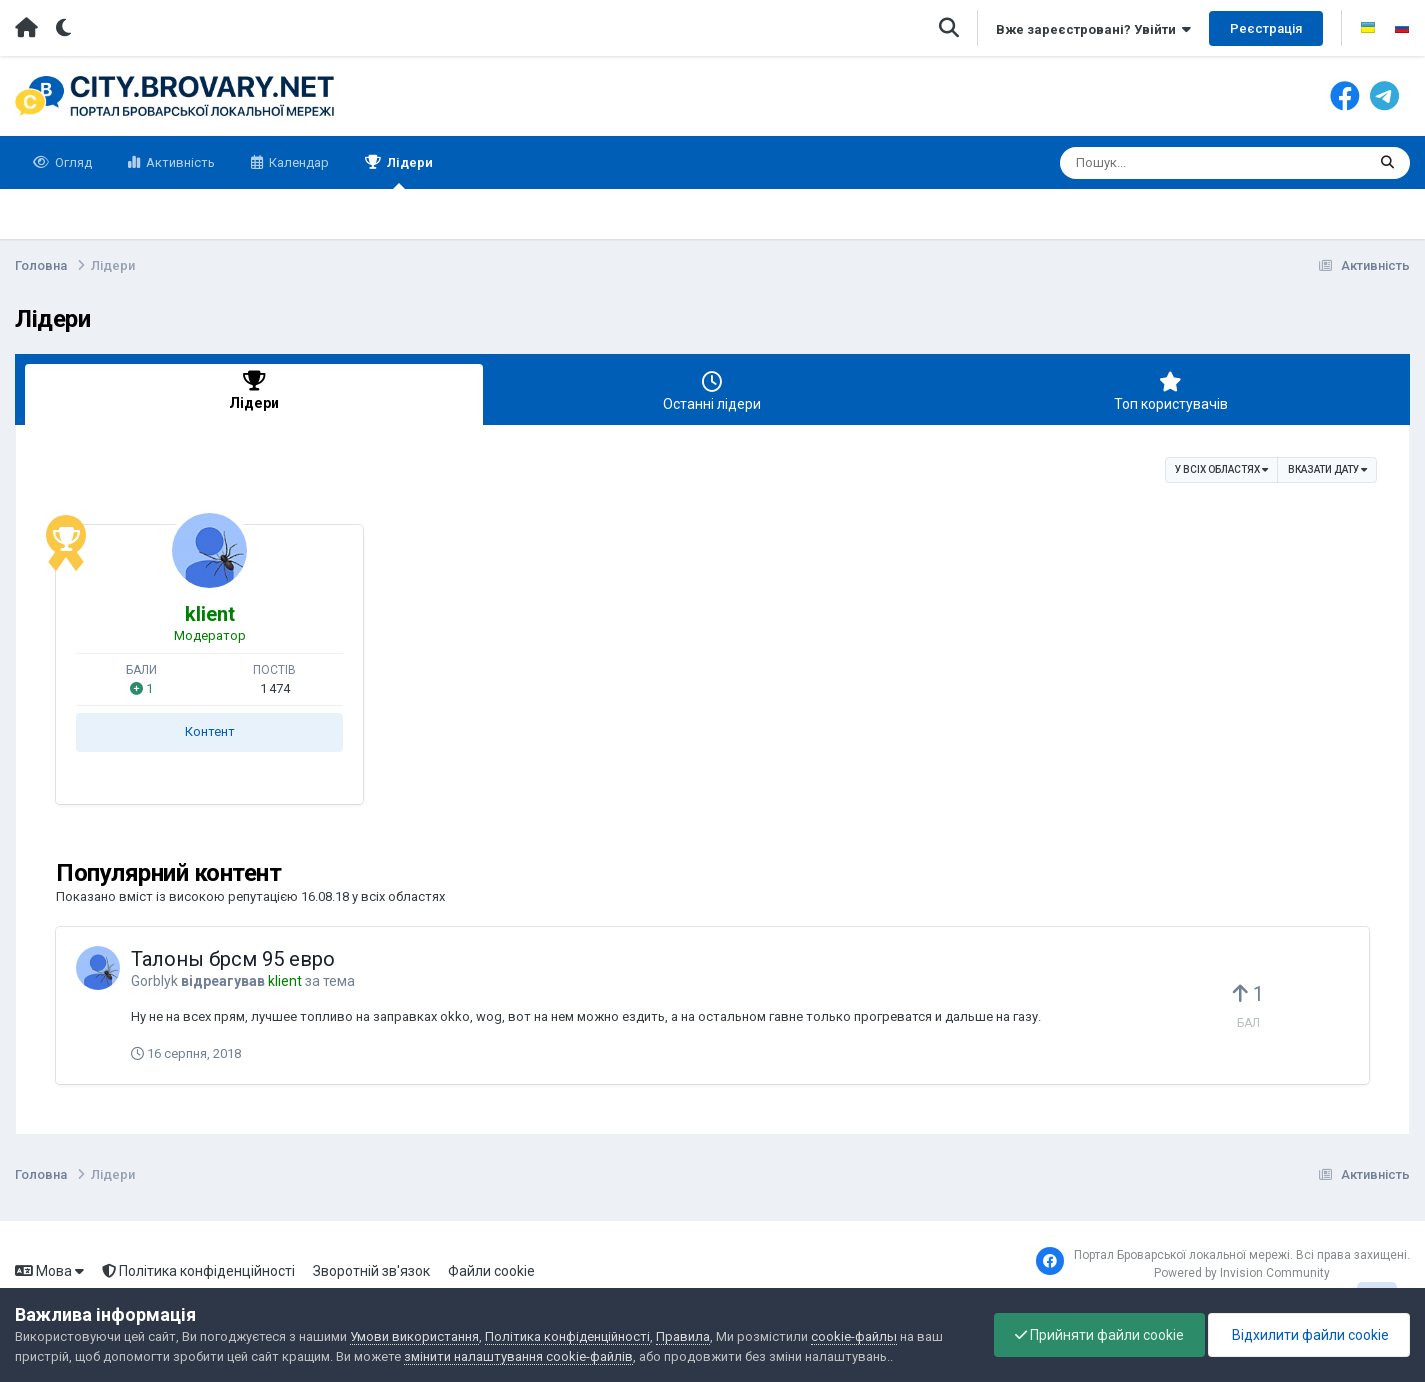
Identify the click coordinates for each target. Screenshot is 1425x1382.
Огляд (72, 162)
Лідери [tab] (254, 392)
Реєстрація (1266, 28)
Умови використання (414, 1336)
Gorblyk (154, 981)
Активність (179, 162)
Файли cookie (491, 1271)
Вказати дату (1327, 468)
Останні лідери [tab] (712, 392)
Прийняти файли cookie (1099, 1335)
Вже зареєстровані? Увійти (1093, 29)
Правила (683, 1336)
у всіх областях (1221, 468)
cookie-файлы (854, 1336)
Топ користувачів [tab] (1171, 392)
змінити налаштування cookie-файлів (518, 1356)
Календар (297, 162)
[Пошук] (1175, 163)
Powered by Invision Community (1242, 1273)
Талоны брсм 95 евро (233, 959)
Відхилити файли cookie (1309, 1335)
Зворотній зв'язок (371, 1271)
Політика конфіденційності (198, 1271)
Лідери (408, 172)
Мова (49, 1271)
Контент (210, 731)
